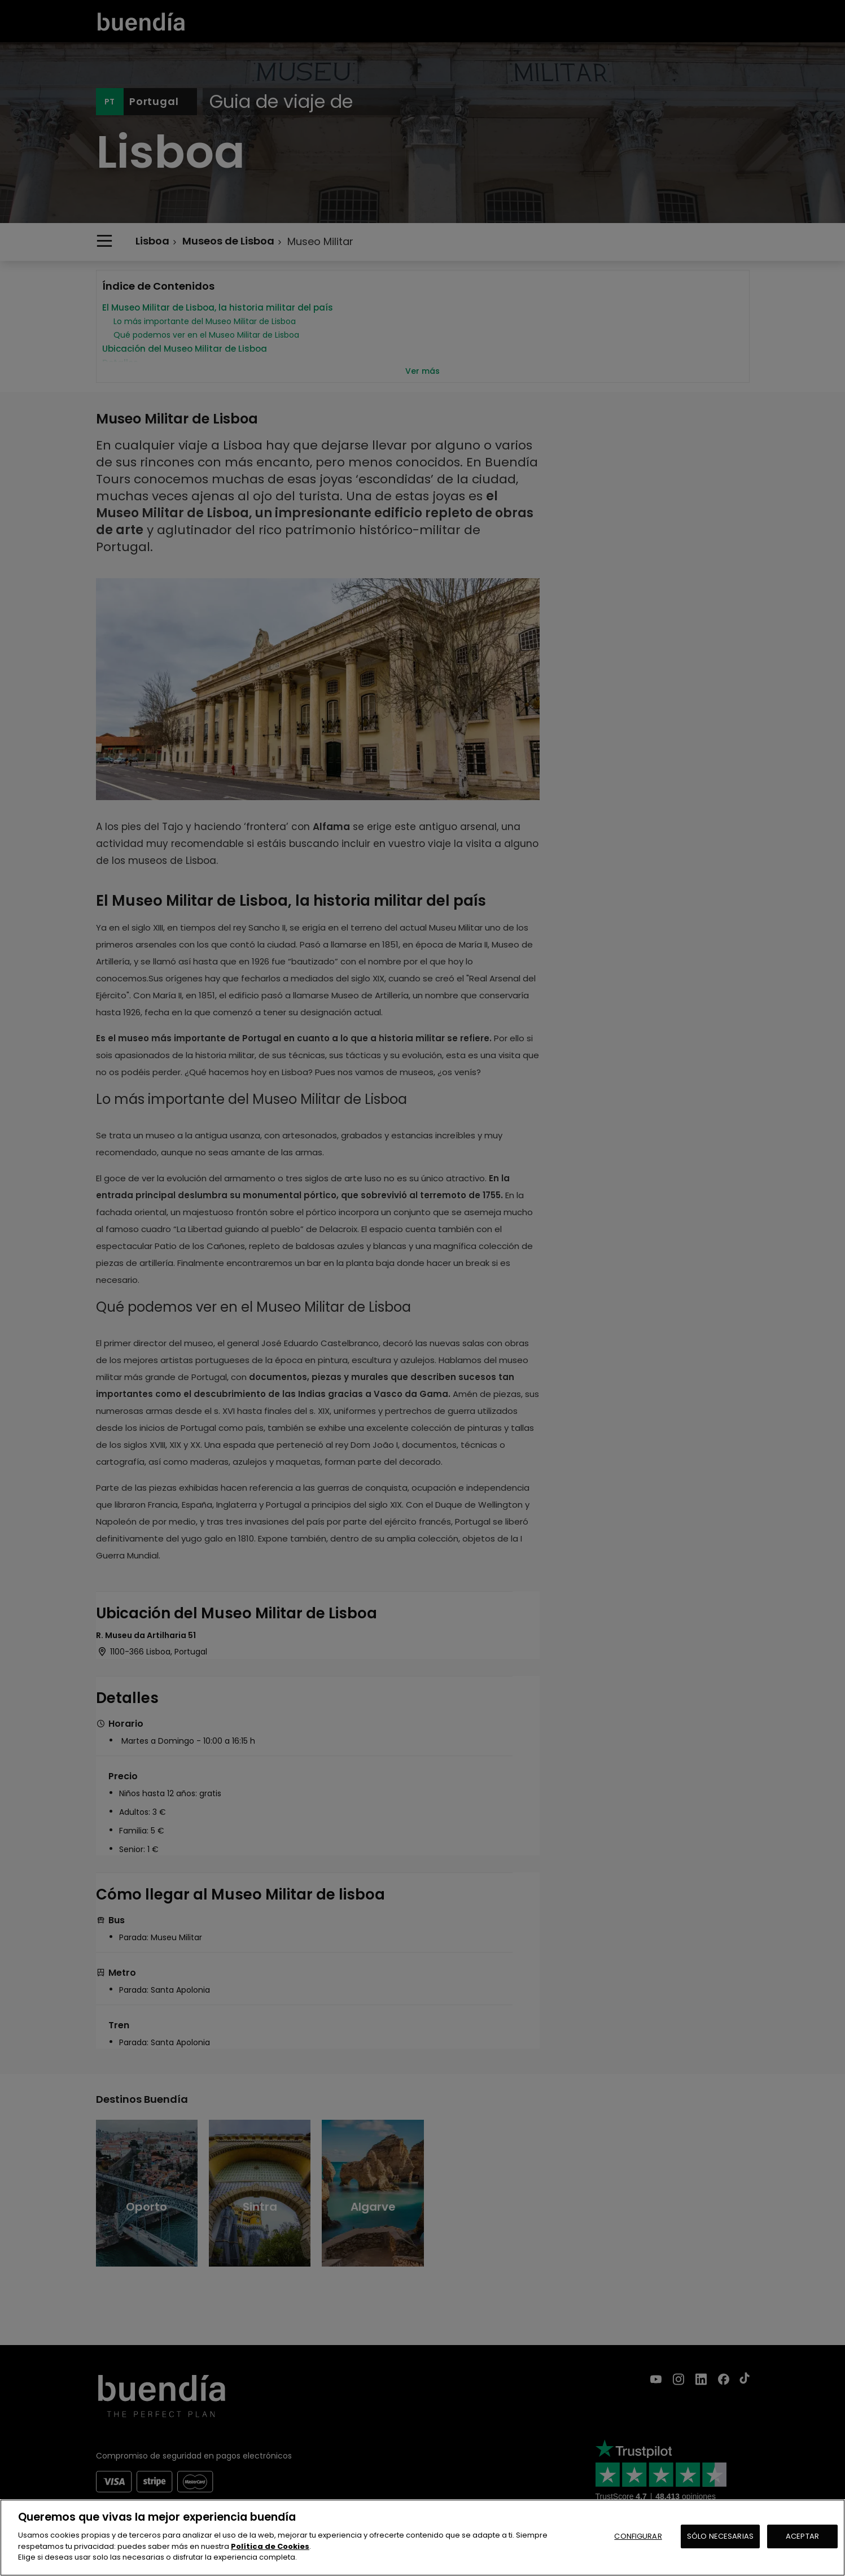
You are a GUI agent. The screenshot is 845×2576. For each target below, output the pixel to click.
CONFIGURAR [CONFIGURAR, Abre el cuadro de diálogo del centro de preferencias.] (638, 2536)
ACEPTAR (802, 2536)
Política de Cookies (270, 2546)
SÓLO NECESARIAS (720, 2536)
